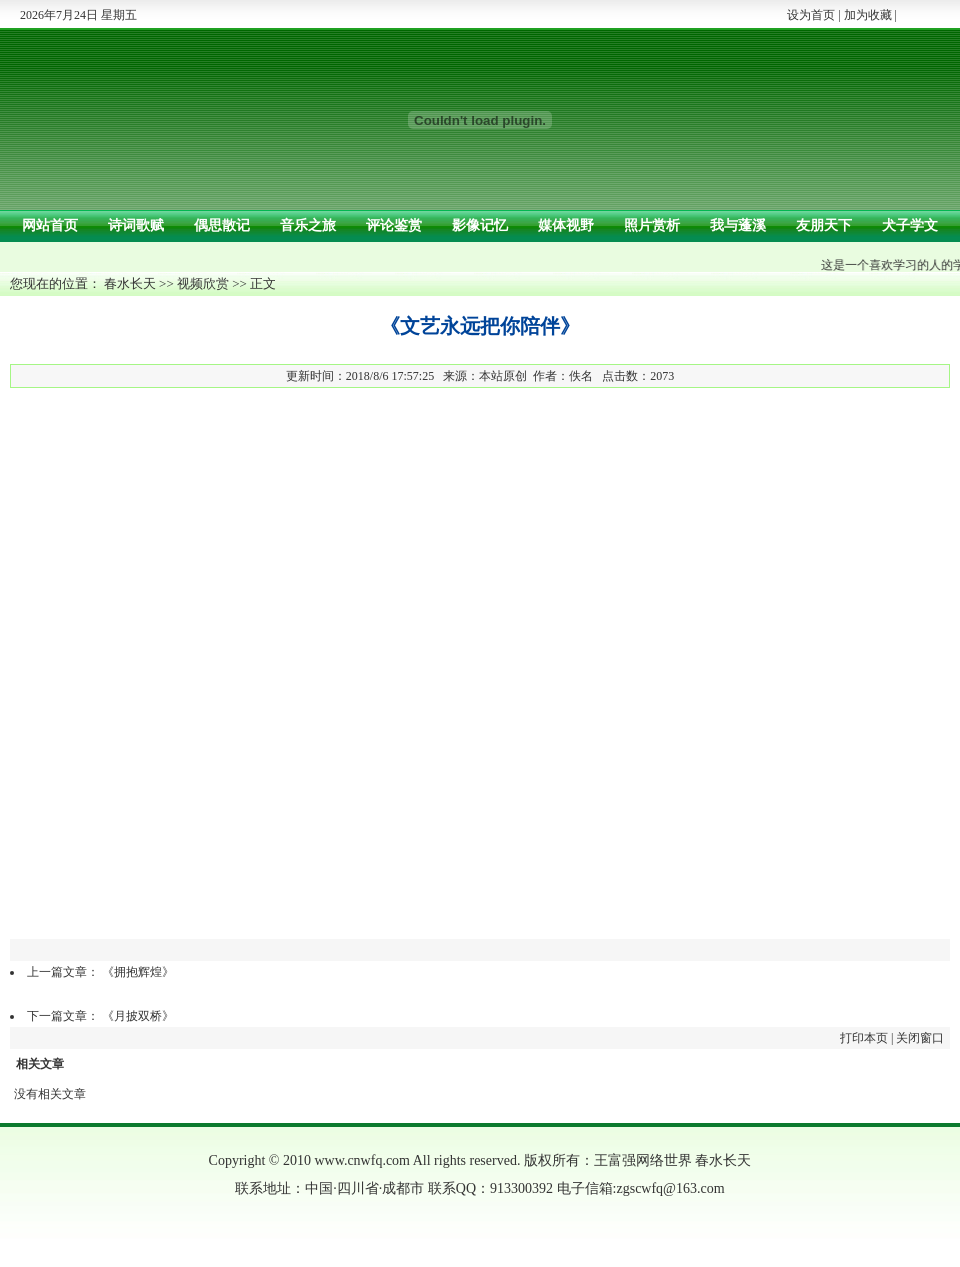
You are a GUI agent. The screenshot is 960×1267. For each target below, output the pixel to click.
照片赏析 (652, 225)
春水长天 (130, 283)
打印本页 (864, 1038)
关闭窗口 (920, 1038)
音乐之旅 (308, 225)
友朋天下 (824, 225)
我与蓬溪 (738, 225)
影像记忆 (480, 225)
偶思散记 (222, 225)
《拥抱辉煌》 (138, 972)
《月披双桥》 (138, 1016)
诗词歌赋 (136, 225)
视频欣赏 (203, 283)
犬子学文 (910, 225)
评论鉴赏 (394, 225)
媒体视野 (566, 225)
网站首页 (50, 225)
